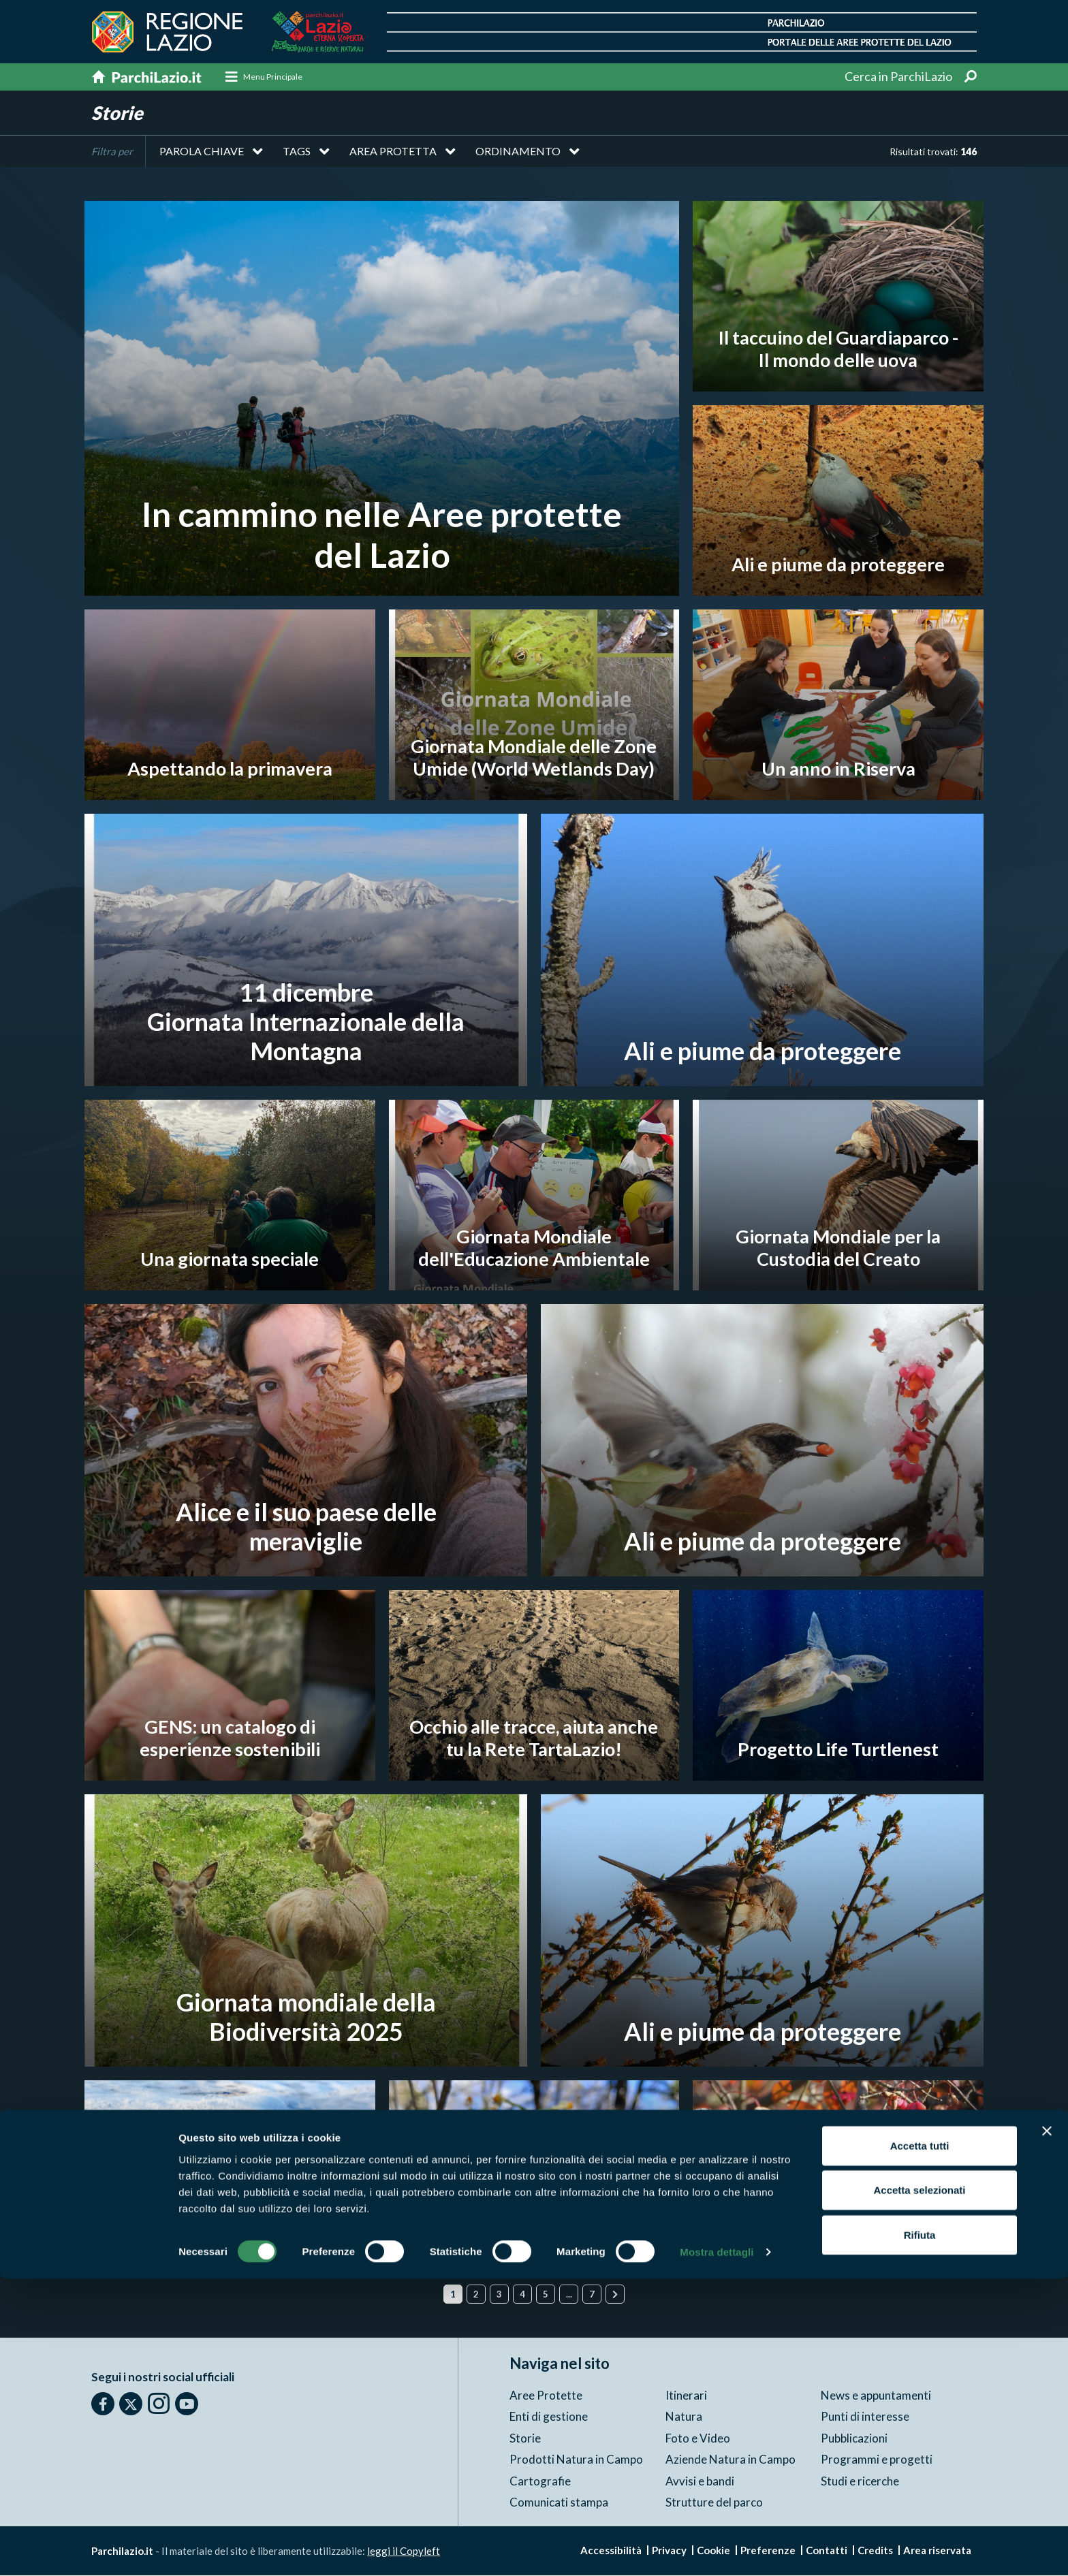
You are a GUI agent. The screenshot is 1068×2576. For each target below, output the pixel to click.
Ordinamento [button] (518, 151)
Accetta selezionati (919, 2487)
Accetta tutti (919, 2442)
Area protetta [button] (393, 151)
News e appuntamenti (876, 2395)
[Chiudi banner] (1047, 2427)
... (569, 2294)
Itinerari (686, 2395)
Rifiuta (920, 2531)
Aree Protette (545, 2395)
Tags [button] (297, 151)
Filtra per (112, 152)
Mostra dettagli (716, 2549)
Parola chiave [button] (201, 151)
